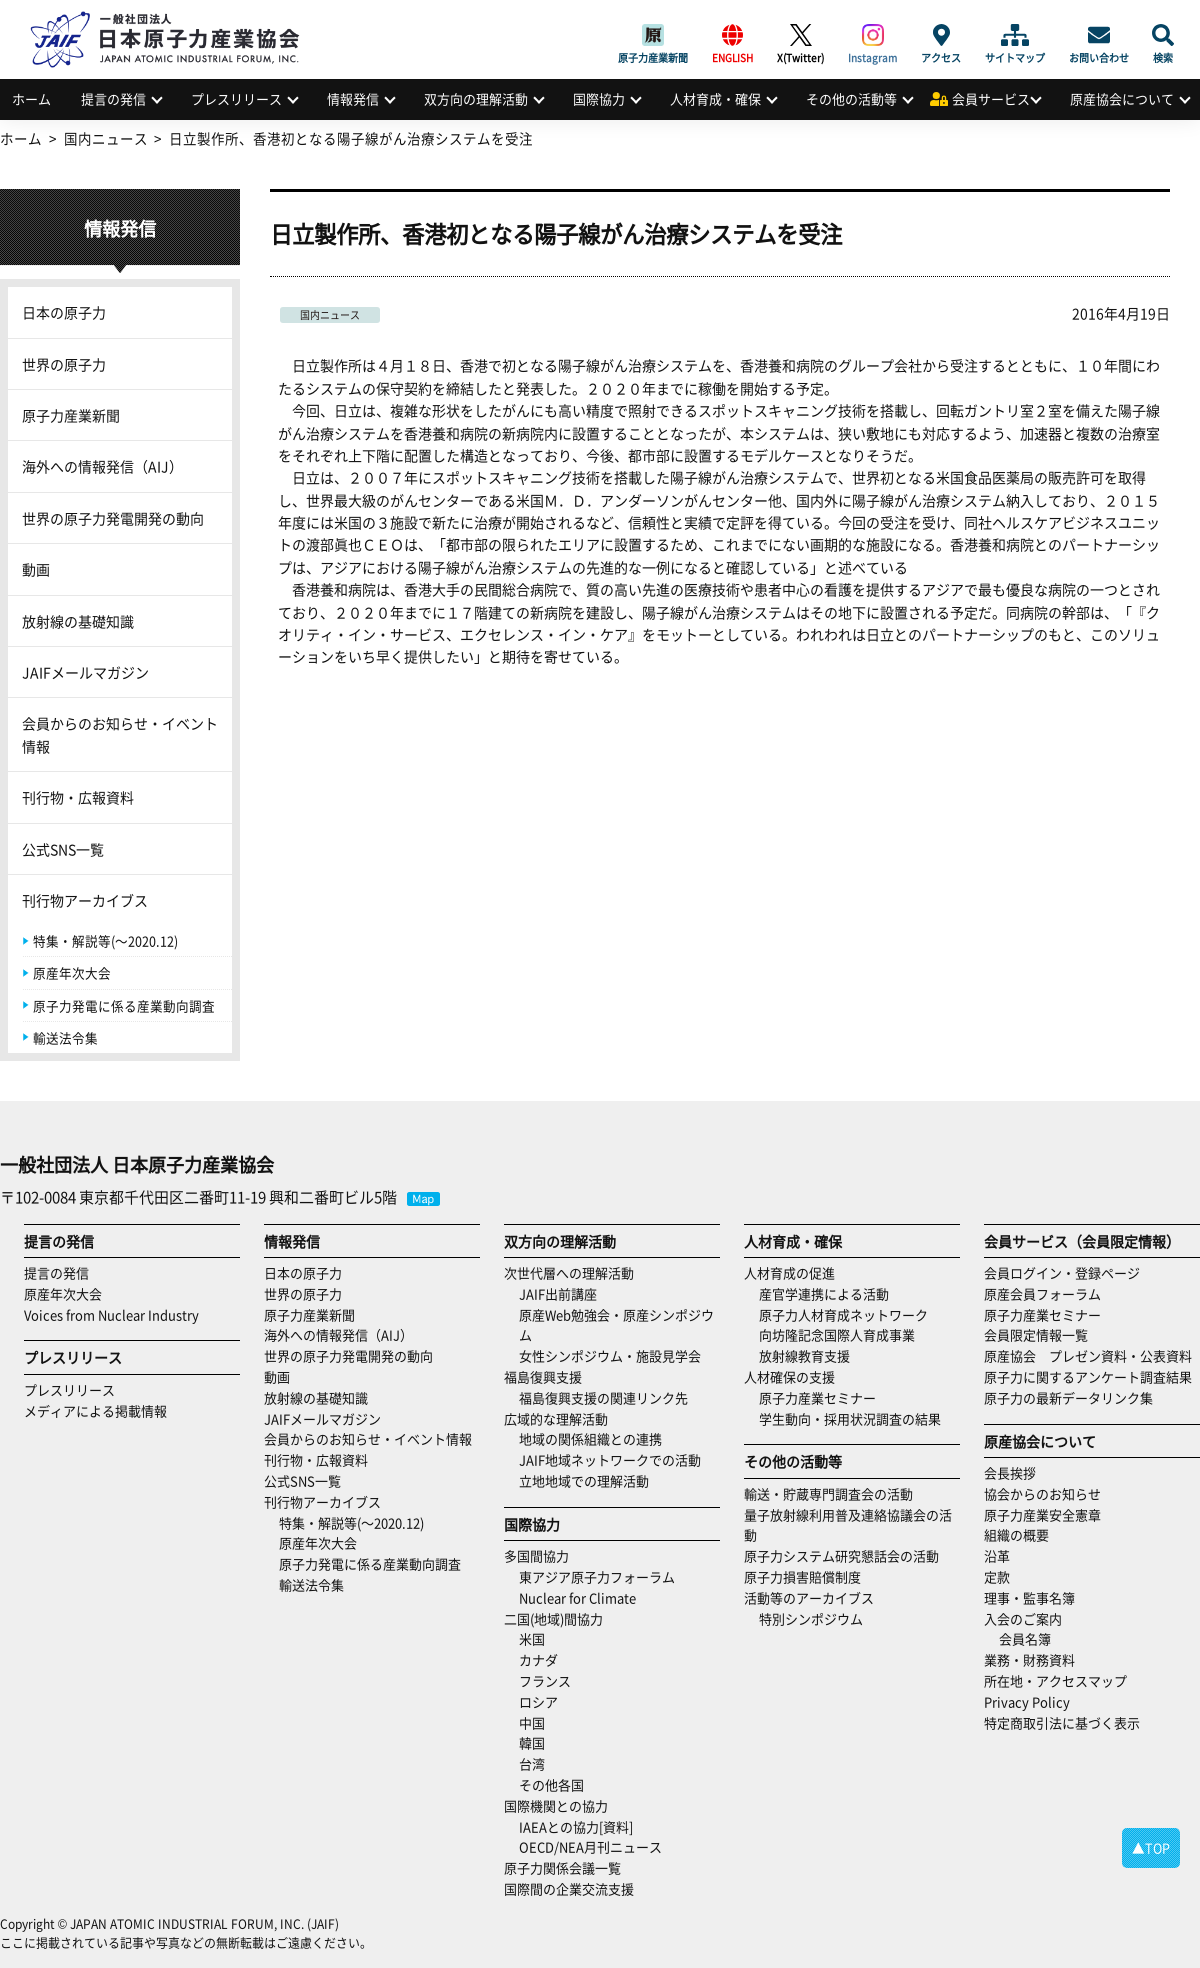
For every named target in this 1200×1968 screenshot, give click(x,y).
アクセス (941, 35)
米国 (532, 1638)
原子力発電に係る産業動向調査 (124, 1005)
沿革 (997, 1555)
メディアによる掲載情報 (95, 1410)
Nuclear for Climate (577, 1597)
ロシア (538, 1701)
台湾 (532, 1763)
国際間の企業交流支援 (569, 1888)
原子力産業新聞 (653, 35)
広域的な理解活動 (556, 1418)
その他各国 (551, 1784)
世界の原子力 (64, 364)
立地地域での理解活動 (584, 1480)
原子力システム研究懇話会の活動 (841, 1555)
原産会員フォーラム (1042, 1293)
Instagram (872, 35)
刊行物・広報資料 (78, 797)
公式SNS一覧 (63, 849)
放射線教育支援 (804, 1355)
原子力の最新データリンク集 (1068, 1397)
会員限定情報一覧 (1036, 1334)
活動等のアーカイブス (809, 1597)
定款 (997, 1576)
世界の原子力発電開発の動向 (113, 518)
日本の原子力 (64, 312)
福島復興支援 (543, 1376)
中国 (532, 1722)
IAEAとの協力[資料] (576, 1826)
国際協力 (599, 98)
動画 (36, 569)
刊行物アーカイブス (85, 900)
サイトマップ (1015, 35)
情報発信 (353, 98)
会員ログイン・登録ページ (1062, 1272)
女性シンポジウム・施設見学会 (610, 1355)
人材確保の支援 (789, 1376)
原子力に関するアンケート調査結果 (1088, 1376)
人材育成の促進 (789, 1272)
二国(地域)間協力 (553, 1618)
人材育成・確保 (715, 98)
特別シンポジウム (811, 1618)
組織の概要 (1016, 1534)
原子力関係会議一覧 (562, 1867)
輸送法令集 (65, 1037)
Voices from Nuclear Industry (111, 1314)
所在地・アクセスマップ (1055, 1680)
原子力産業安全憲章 (1042, 1514)
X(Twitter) (800, 35)
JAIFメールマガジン (85, 672)
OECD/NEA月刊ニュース (590, 1846)
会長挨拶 (1010, 1472)
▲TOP (1151, 1847)
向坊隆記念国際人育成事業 (837, 1334)
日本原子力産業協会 (175, 16)
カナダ (538, 1659)
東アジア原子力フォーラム (597, 1576)
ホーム (31, 98)
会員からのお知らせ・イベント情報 (120, 734)
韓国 (532, 1742)
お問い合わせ (1099, 35)
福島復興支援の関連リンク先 (603, 1397)
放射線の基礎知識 (78, 621)
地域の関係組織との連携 (590, 1438)
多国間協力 (536, 1555)
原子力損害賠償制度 (802, 1576)
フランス (545, 1680)
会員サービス (991, 98)
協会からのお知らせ (1042, 1493)
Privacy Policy (1027, 1701)
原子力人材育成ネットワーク (843, 1314)
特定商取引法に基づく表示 (1062, 1722)
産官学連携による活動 (824, 1293)
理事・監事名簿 (1029, 1597)
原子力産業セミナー (817, 1397)
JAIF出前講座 (558, 1293)
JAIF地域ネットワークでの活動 (610, 1459)
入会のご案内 (1023, 1618)
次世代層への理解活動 (569, 1272)
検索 (1163, 35)
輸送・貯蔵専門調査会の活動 (828, 1493)
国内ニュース (330, 314)
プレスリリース (236, 98)
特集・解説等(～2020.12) (105, 940)
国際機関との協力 (556, 1805)
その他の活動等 (851, 98)
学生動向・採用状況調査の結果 (856, 1418)
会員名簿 (1025, 1638)
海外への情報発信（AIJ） (102, 466)
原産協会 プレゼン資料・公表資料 (1088, 1355)
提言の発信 (113, 98)
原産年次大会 (72, 972)
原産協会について (1122, 98)
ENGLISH (732, 35)
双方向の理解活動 (476, 98)
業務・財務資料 (1029, 1659)
